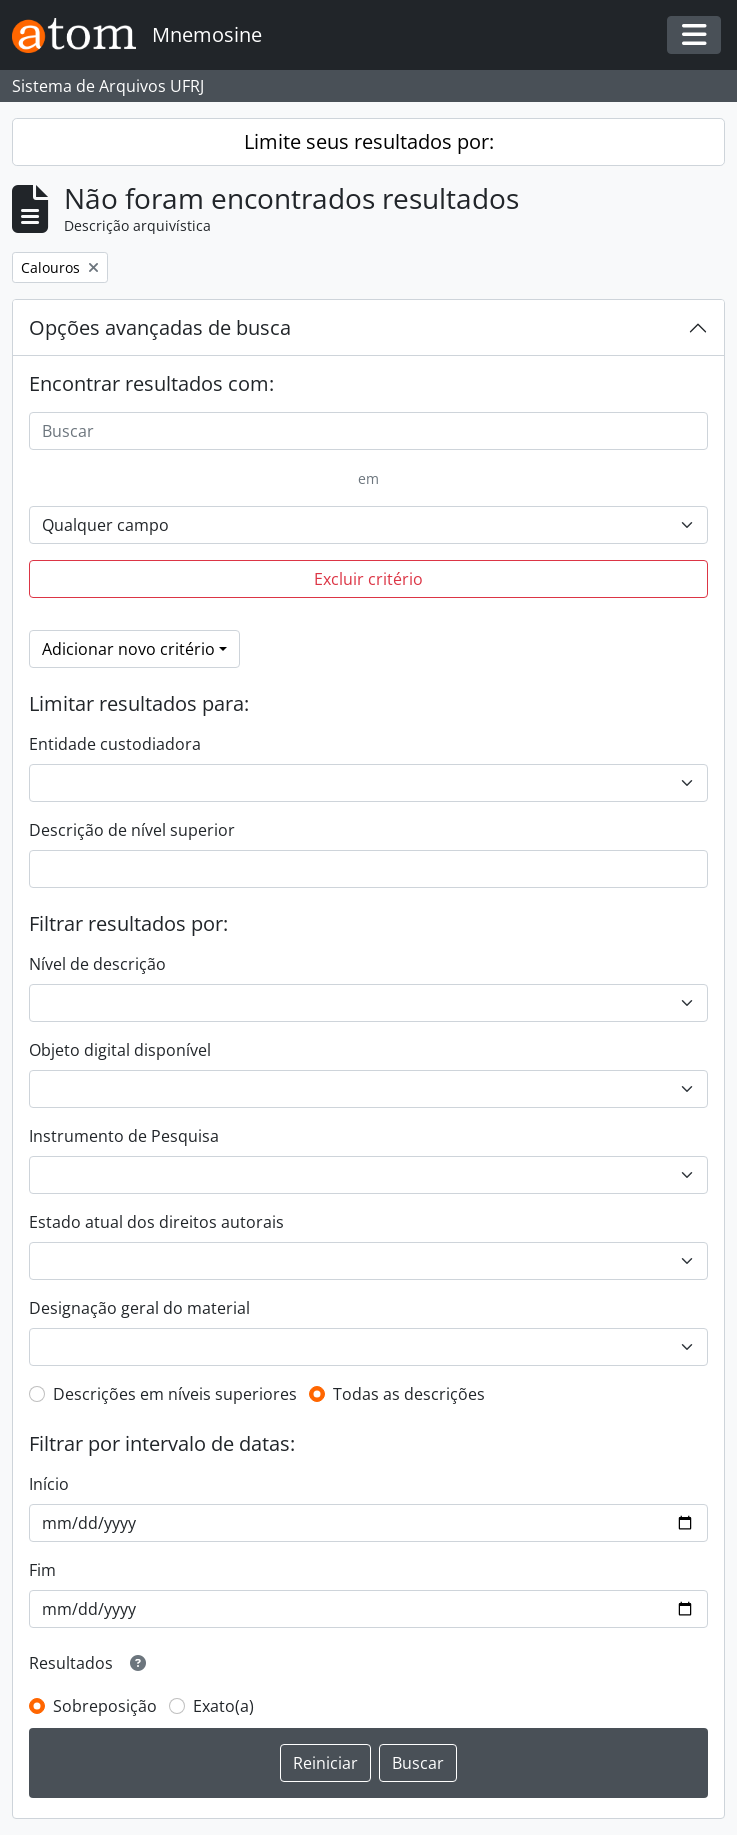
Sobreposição (105, 1706)
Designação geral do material (139, 1308)
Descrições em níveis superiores (175, 1394)
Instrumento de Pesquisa (124, 1136)
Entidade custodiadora (115, 744)
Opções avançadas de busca (160, 327)
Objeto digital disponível (120, 1050)
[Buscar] (368, 431)
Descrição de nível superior (132, 830)
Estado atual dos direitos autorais (156, 1222)
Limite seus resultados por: (369, 141)
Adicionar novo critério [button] (128, 649)
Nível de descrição (97, 964)
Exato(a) (223, 1706)
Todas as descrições (409, 1394)
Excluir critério (368, 579)
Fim (42, 1570)
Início (49, 1484)
